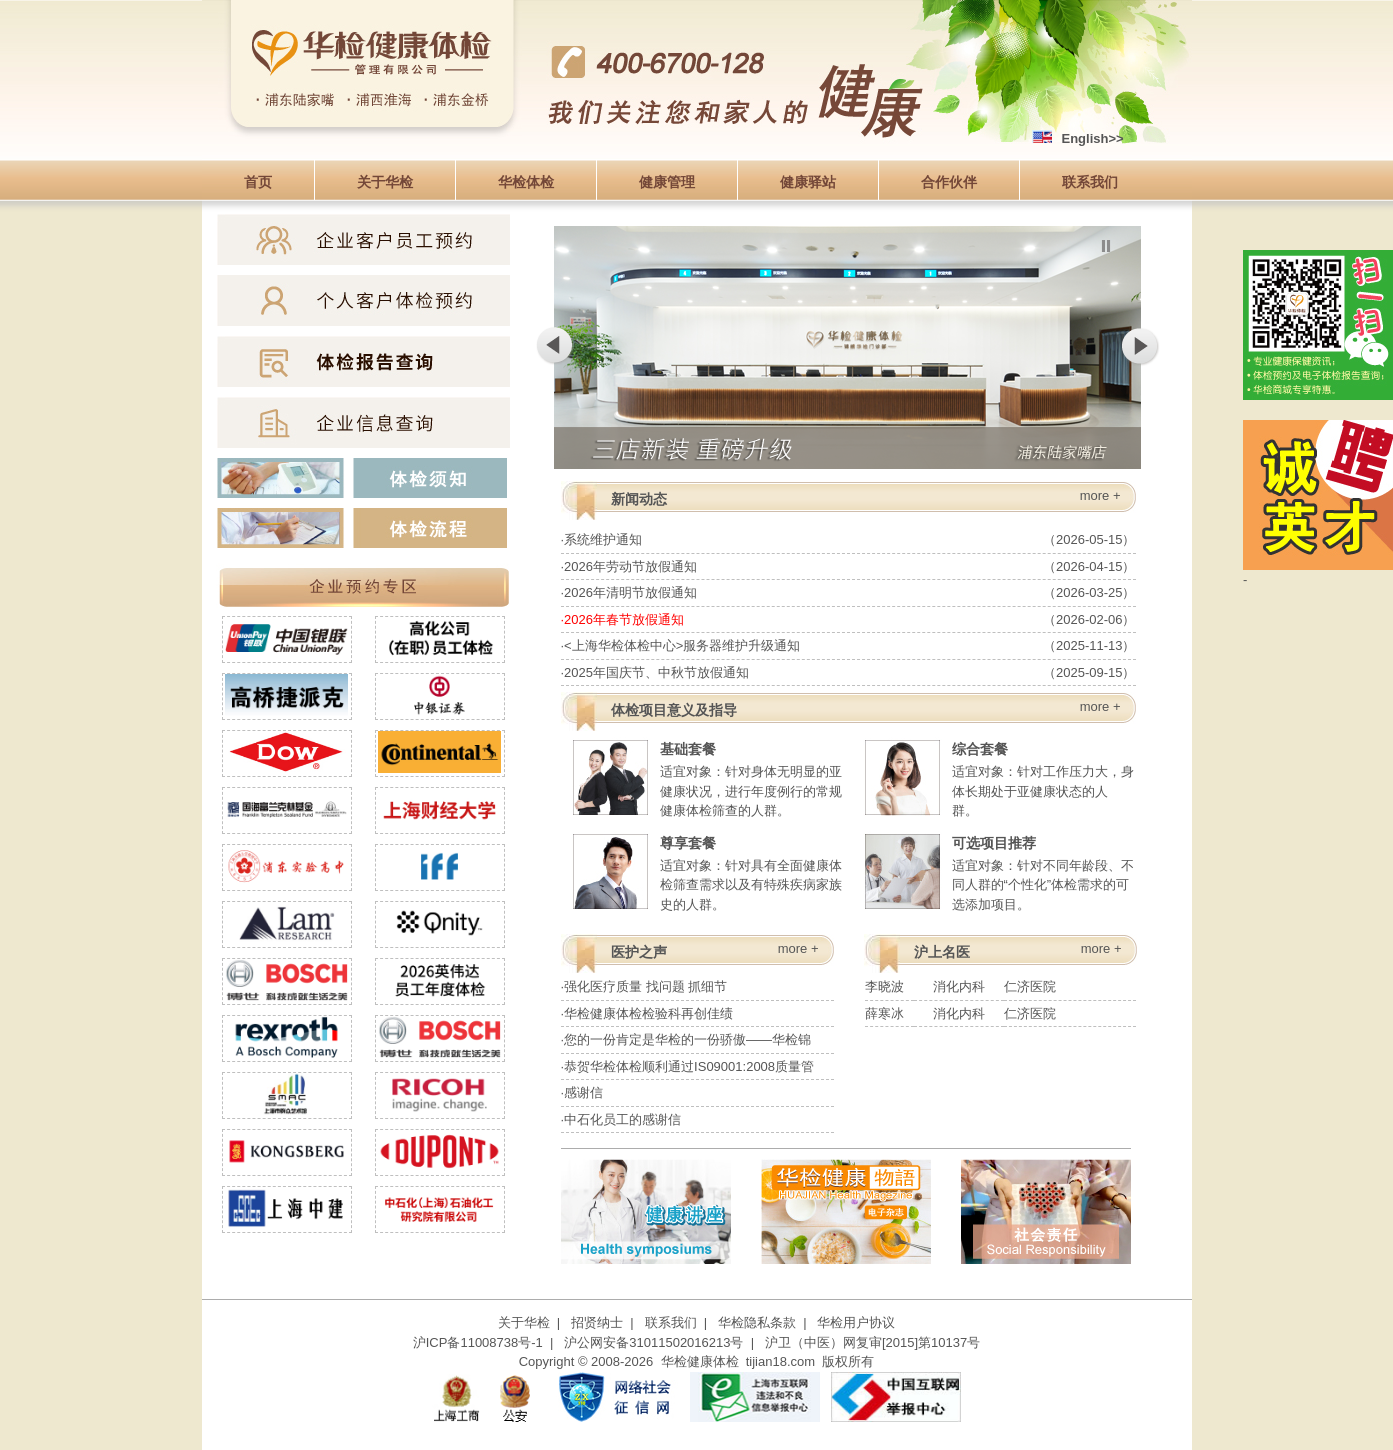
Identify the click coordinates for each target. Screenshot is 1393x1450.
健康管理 (667, 182)
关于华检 (385, 182)
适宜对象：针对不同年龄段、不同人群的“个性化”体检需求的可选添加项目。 (999, 871)
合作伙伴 (949, 182)
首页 (258, 182)
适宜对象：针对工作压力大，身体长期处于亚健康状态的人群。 (999, 777)
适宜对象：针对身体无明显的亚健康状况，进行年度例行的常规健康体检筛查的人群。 (707, 777)
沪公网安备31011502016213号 (653, 1342)
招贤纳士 (597, 1322)
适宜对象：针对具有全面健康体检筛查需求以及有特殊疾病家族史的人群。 (707, 871)
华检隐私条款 (757, 1322)
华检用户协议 (856, 1322)
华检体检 (526, 182)
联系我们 (1090, 182)
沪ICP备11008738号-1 (478, 1342)
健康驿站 (808, 182)
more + (1100, 495)
